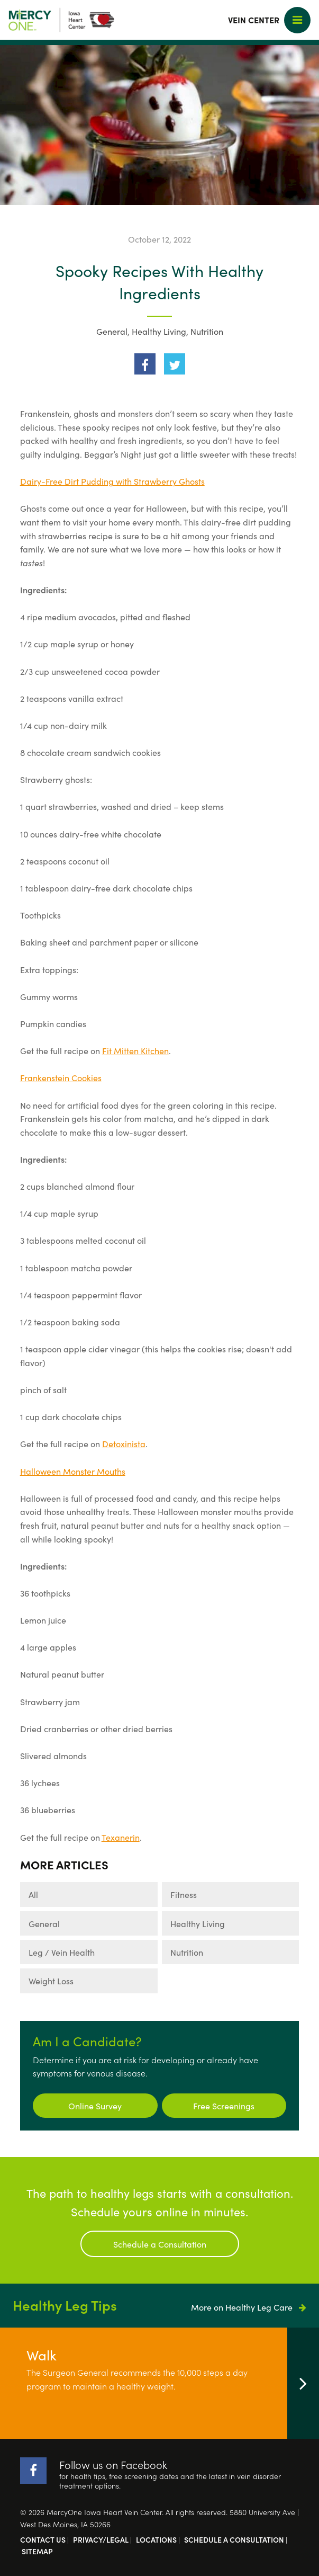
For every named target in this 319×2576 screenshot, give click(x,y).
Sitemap (37, 2551)
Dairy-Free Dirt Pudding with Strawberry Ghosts (112, 481)
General (111, 331)
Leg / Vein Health (62, 1952)
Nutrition (206, 331)
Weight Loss (51, 1980)
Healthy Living (159, 331)
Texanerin (121, 1837)
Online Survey (95, 2105)
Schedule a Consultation (159, 2244)
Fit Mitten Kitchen (135, 1050)
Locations (156, 2539)
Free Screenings (223, 2105)
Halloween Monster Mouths (72, 1471)
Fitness (183, 1894)
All (33, 1894)
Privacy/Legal (101, 2539)
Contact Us (43, 2539)
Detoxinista (123, 1443)
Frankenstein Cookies (61, 1077)
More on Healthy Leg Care (248, 2307)
